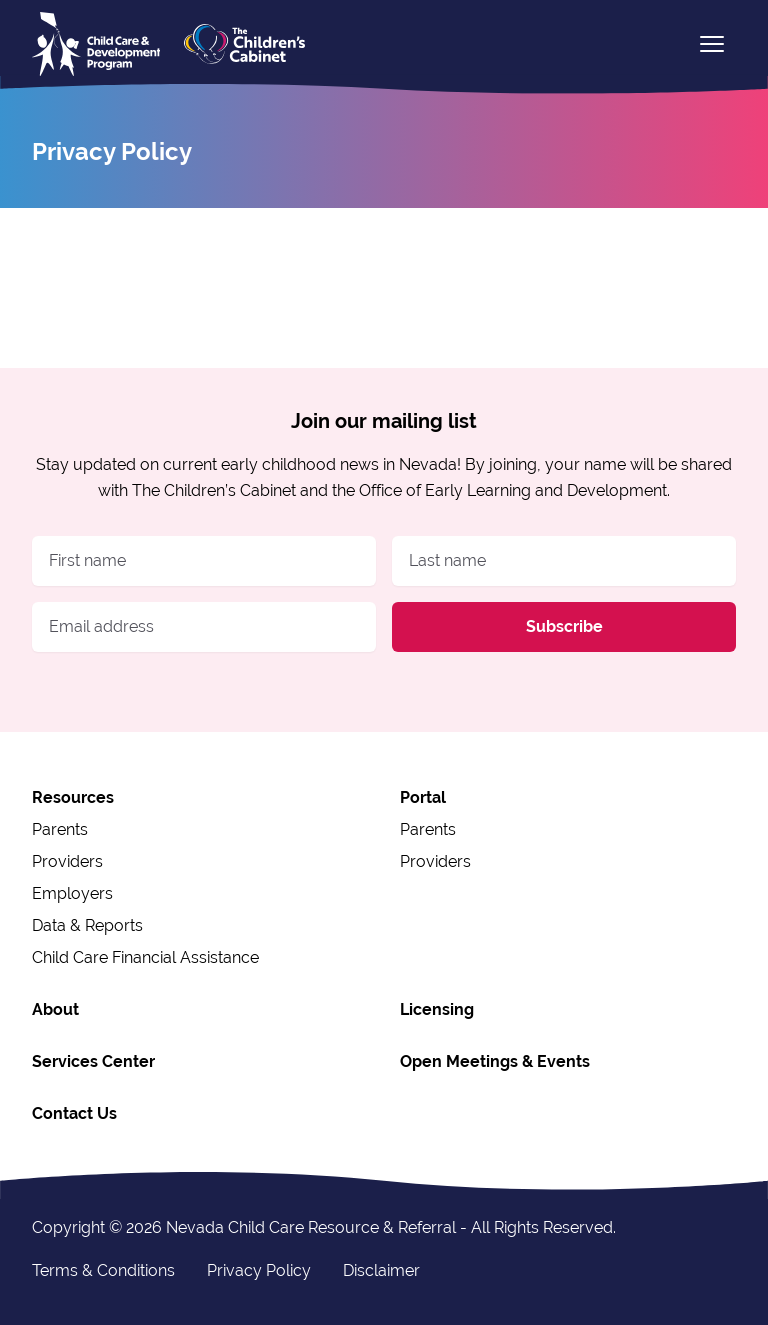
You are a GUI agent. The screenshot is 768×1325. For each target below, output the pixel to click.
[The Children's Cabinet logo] (244, 44)
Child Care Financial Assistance (145, 957)
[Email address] (204, 627)
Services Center (93, 1061)
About (55, 1009)
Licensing (437, 1009)
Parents (60, 829)
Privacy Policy (259, 1270)
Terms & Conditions (103, 1270)
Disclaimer (381, 1270)
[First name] (204, 561)
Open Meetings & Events (495, 1061)
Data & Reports (87, 925)
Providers (67, 861)
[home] (96, 44)
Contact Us (74, 1113)
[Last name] (564, 561)
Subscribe (564, 626)
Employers (72, 893)
